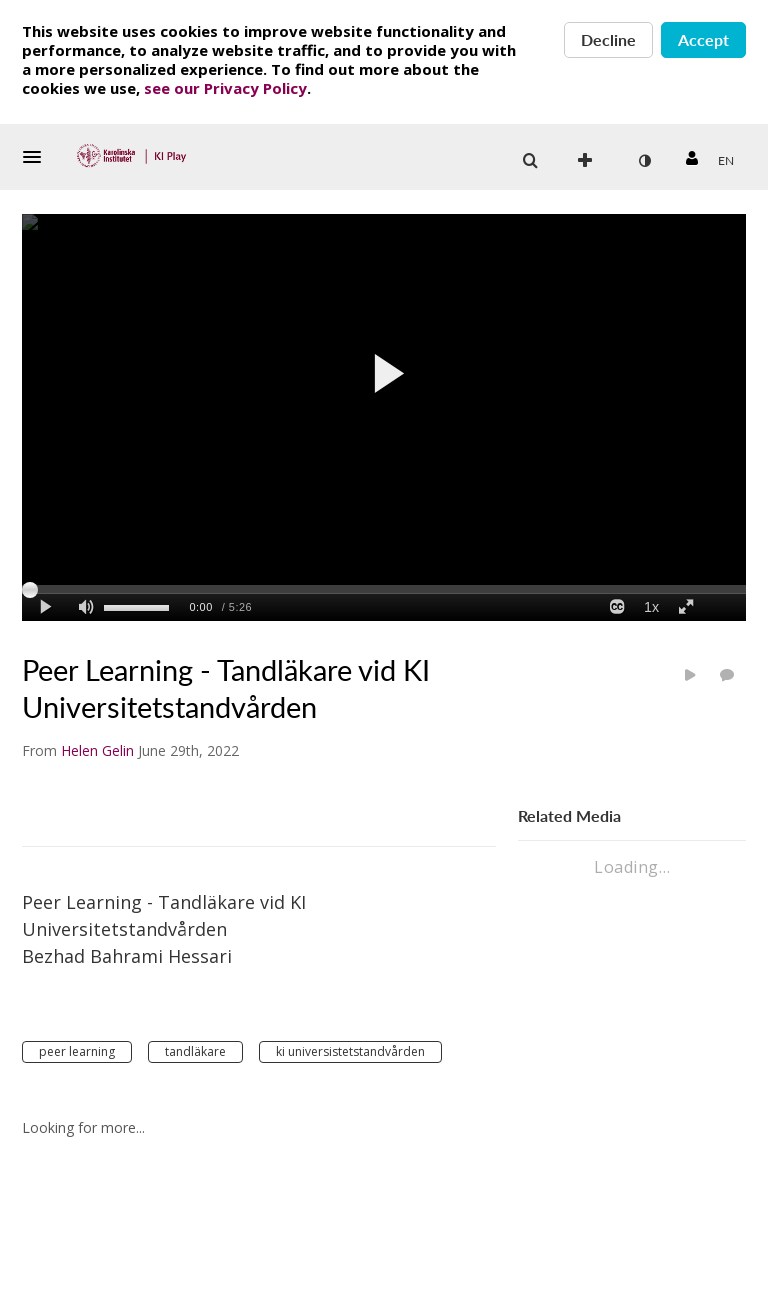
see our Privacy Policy (225, 88)
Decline (608, 39)
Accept (703, 39)
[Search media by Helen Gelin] (97, 750)
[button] (38, 157)
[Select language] (725, 161)
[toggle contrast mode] (644, 161)
